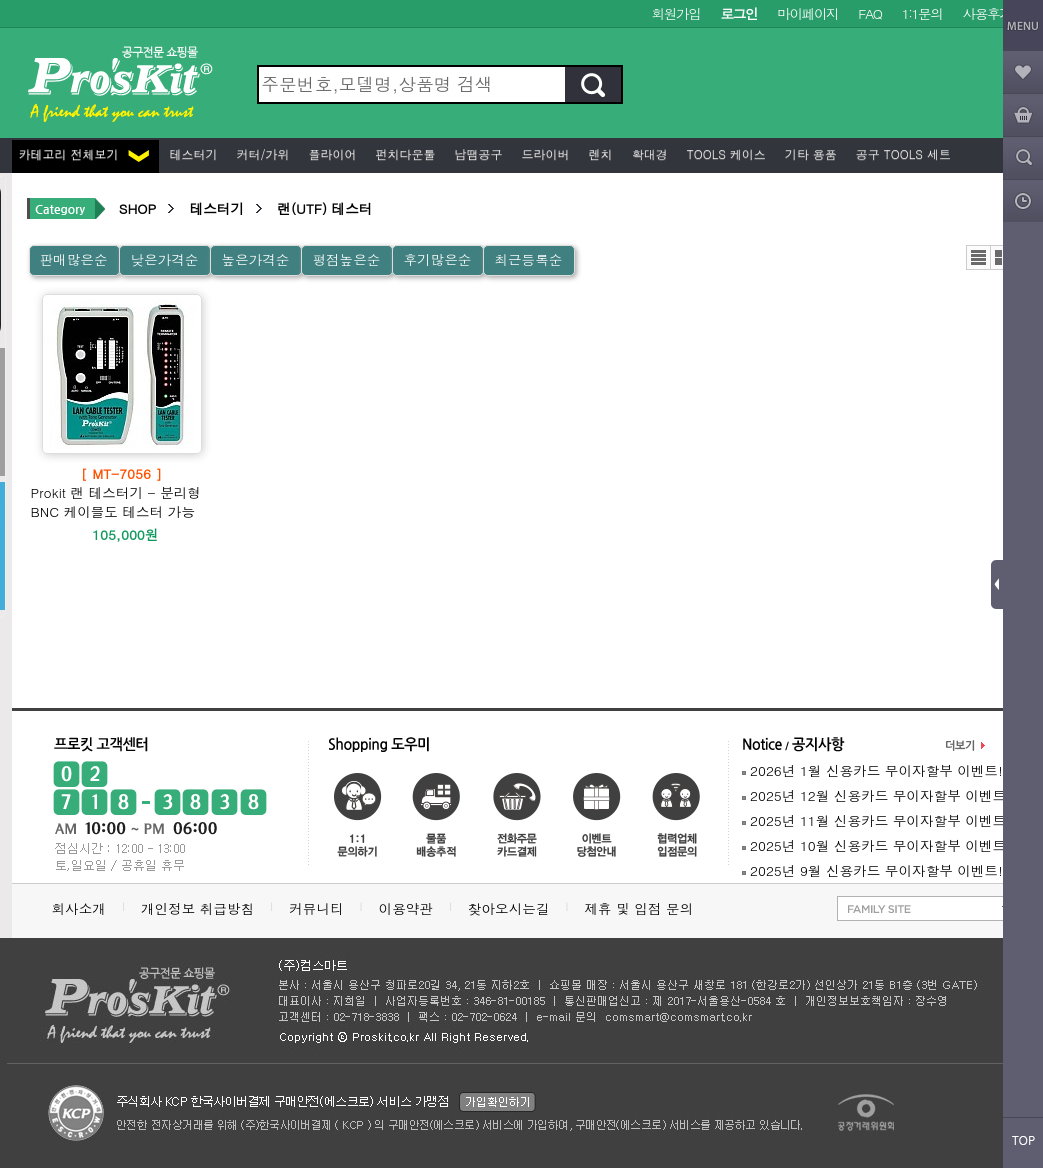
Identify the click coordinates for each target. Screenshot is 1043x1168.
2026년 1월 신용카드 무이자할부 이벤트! (872, 770)
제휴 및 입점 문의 (643, 908)
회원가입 (676, 13)
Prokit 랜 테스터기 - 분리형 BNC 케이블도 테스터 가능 (122, 492)
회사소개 (79, 908)
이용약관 (406, 908)
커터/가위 (261, 153)
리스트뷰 (978, 257)
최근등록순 (528, 259)
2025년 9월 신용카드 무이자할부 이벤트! (872, 870)
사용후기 (987, 13)
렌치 (599, 153)
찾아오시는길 (509, 908)
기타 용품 (809, 153)
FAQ (869, 13)
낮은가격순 (164, 259)
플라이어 (331, 153)
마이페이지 (807, 13)
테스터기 (192, 153)
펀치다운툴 (404, 153)
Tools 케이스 (724, 153)
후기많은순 (437, 259)
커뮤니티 (316, 908)
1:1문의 (922, 13)
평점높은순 (346, 259)
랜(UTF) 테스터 (324, 208)
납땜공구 (477, 153)
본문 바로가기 (0, 0)
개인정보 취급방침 (197, 908)
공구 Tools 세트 (901, 153)
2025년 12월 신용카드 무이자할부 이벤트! (876, 795)
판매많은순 (74, 259)
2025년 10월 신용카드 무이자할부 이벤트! (876, 845)
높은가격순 (255, 259)
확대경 (648, 153)
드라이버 (544, 153)
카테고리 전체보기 (84, 153)
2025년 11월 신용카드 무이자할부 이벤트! (876, 820)
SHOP (137, 208)
